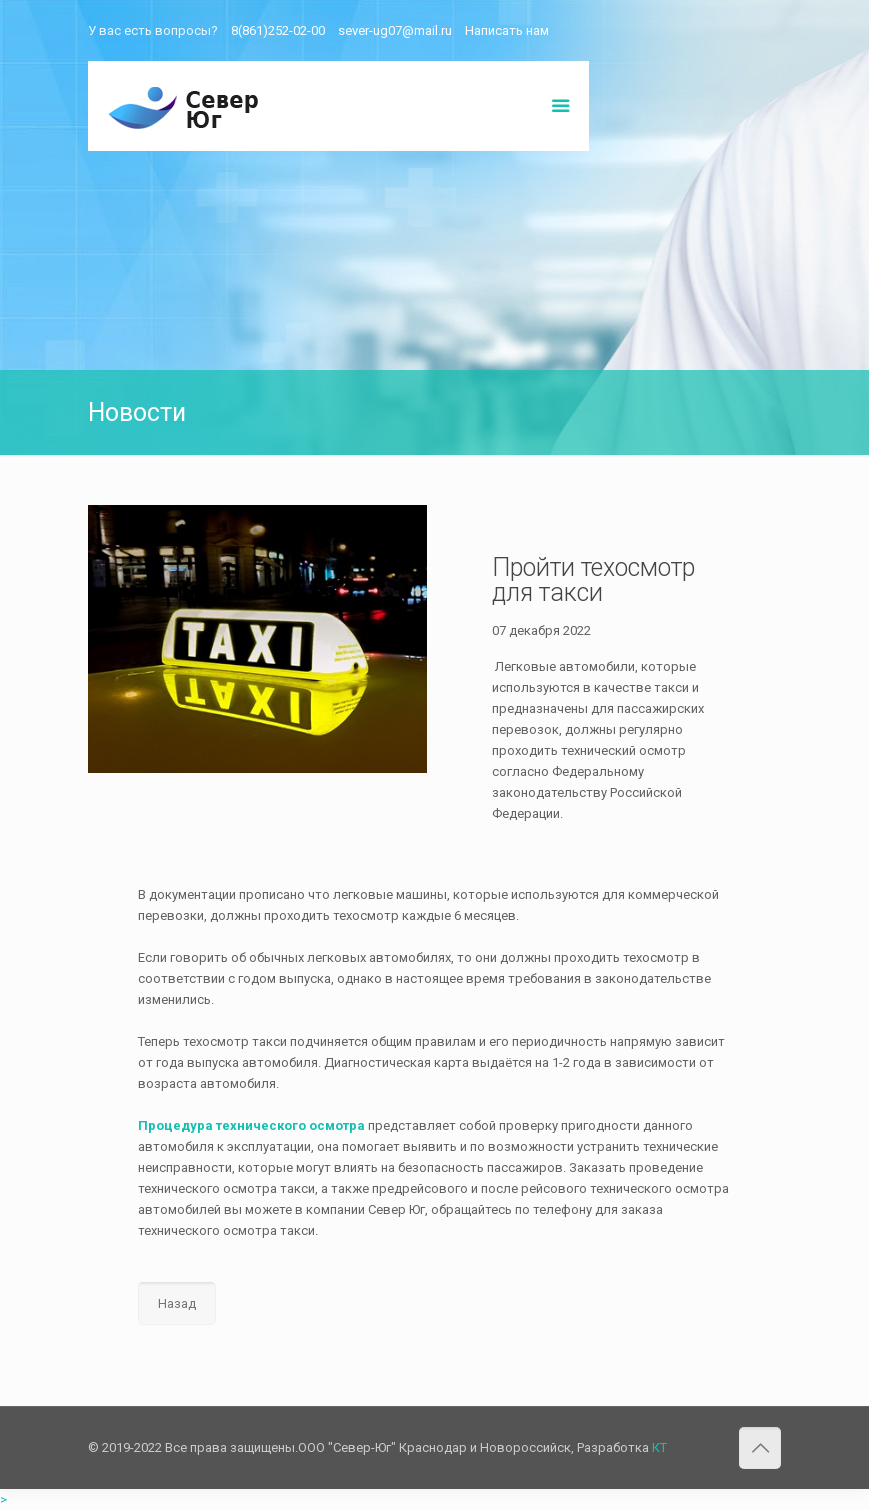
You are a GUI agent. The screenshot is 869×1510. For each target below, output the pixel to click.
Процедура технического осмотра (251, 1125)
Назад (177, 1303)
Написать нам (507, 30)
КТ (659, 1447)
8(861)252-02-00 (278, 30)
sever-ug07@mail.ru (395, 30)
